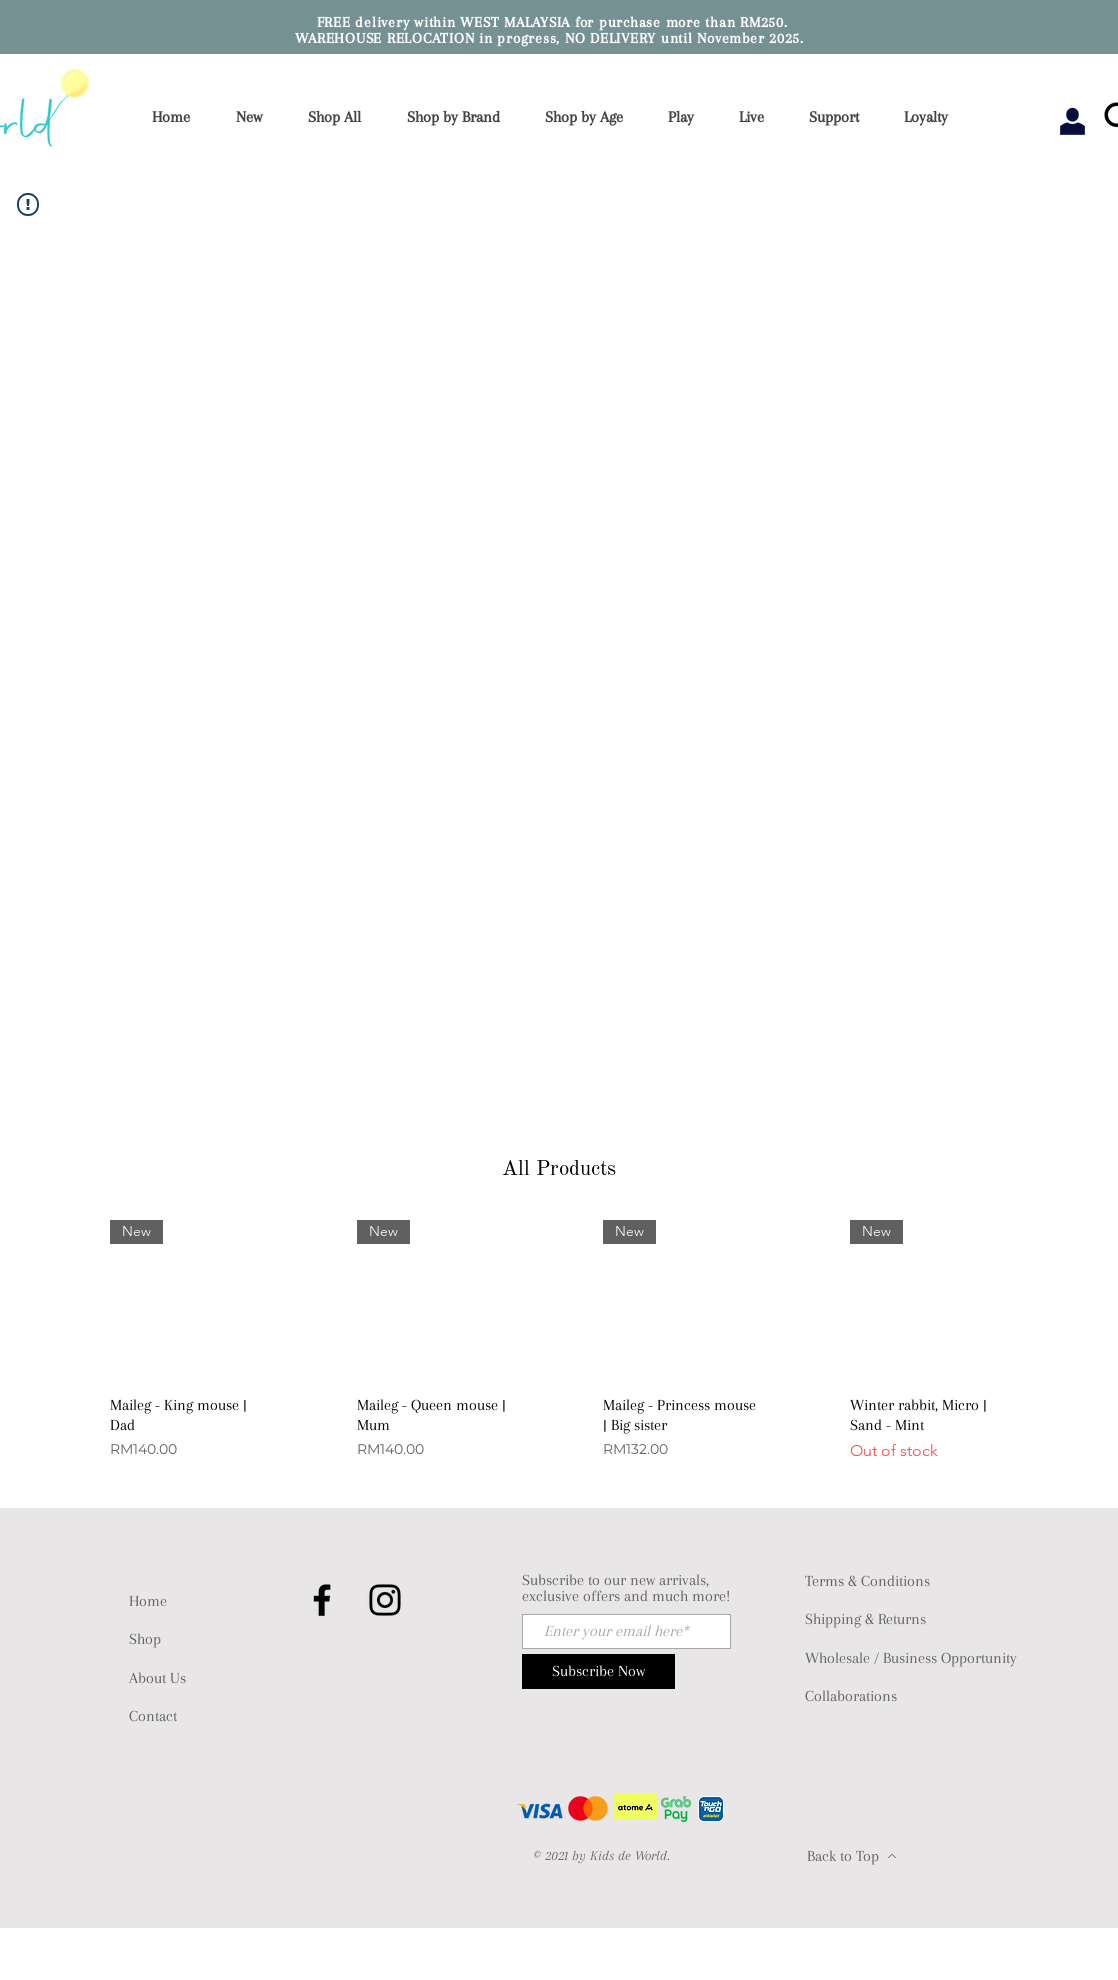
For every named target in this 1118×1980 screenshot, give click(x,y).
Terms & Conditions (867, 1581)
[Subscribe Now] (598, 1671)
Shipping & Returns (865, 1619)
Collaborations (851, 1696)
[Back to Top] (852, 1856)
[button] (460, 117)
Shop (145, 1639)
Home (148, 1601)
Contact (153, 1716)
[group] (559, 1360)
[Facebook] (322, 1600)
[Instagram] (385, 1600)
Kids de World (628, 1855)
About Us (157, 1678)
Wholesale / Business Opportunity (911, 1658)
